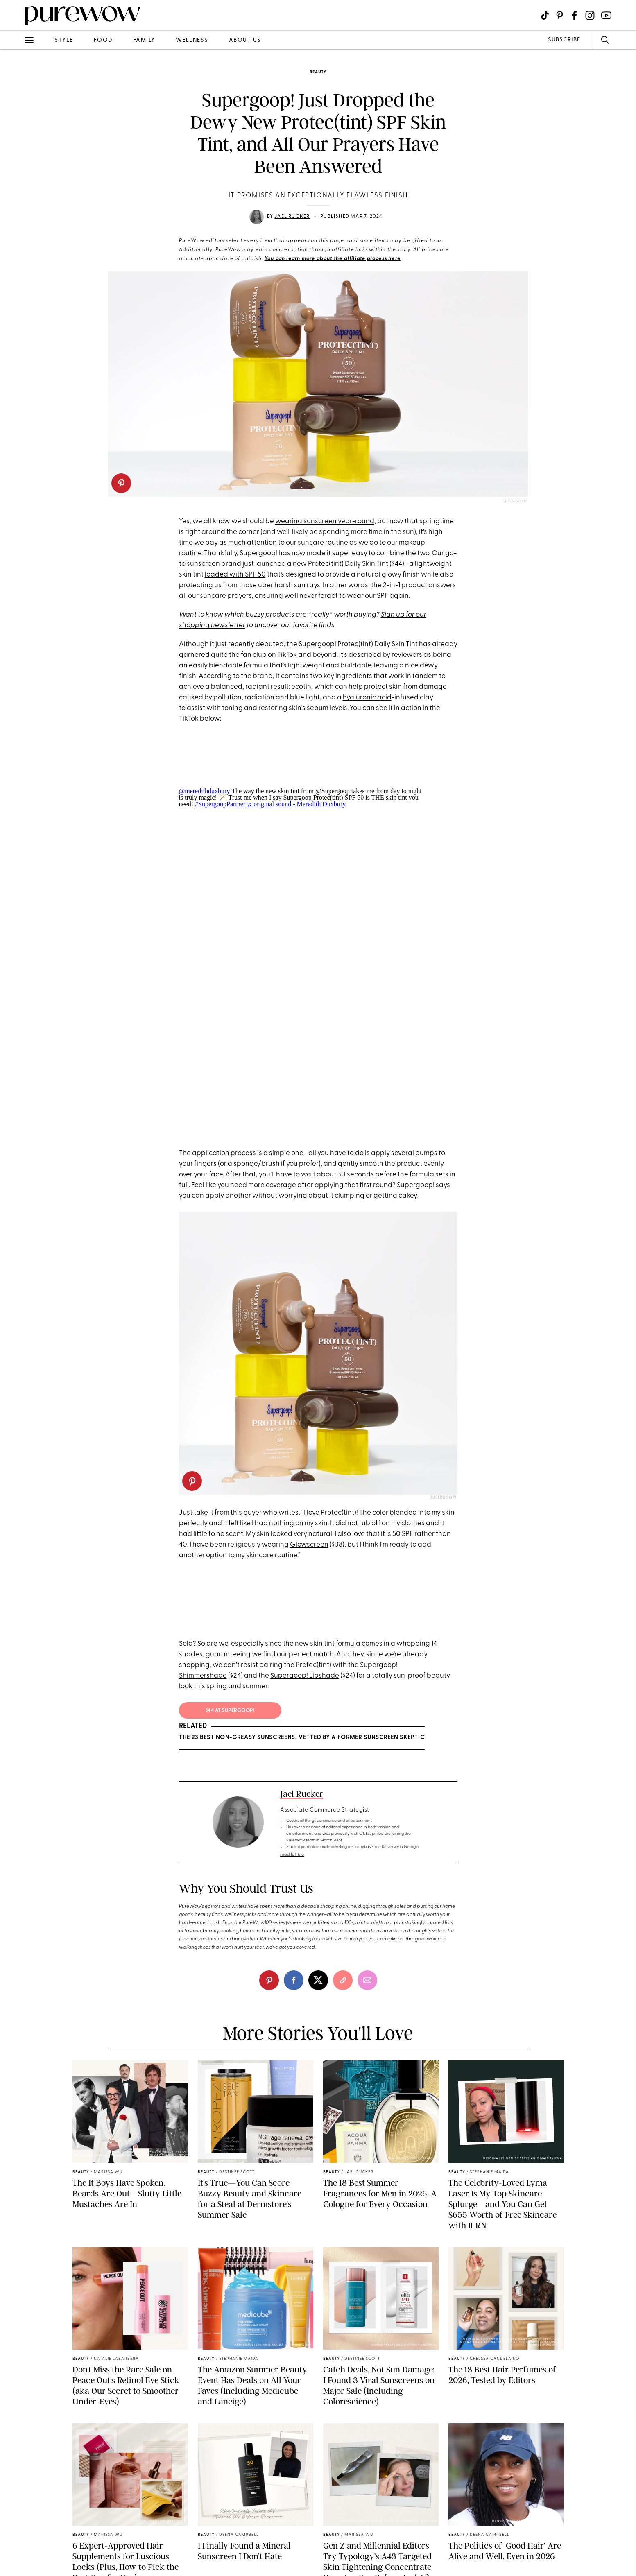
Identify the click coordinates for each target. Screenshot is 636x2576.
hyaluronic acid (367, 697)
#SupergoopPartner (220, 804)
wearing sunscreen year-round (324, 521)
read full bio (292, 1854)
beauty (318, 72)
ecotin (301, 686)
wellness (192, 40)
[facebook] (293, 1980)
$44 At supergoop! (230, 1710)
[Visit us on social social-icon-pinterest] (559, 15)
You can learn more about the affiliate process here (333, 258)
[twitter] (318, 1980)
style (63, 40)
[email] (367, 1980)
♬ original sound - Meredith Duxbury (296, 804)
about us (245, 40)
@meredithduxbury (204, 790)
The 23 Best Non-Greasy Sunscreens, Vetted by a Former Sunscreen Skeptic (302, 1738)
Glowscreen (309, 1544)
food (103, 40)
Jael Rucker (292, 216)
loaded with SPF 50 (235, 574)
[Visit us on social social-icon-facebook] (574, 15)
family (144, 40)
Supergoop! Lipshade (304, 1675)
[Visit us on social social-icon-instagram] (590, 15)
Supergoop (515, 501)
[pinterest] (121, 483)
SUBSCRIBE (564, 40)
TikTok (287, 654)
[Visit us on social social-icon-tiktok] (545, 15)
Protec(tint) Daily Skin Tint (348, 564)
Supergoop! (443, 1497)
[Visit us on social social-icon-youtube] (606, 15)
